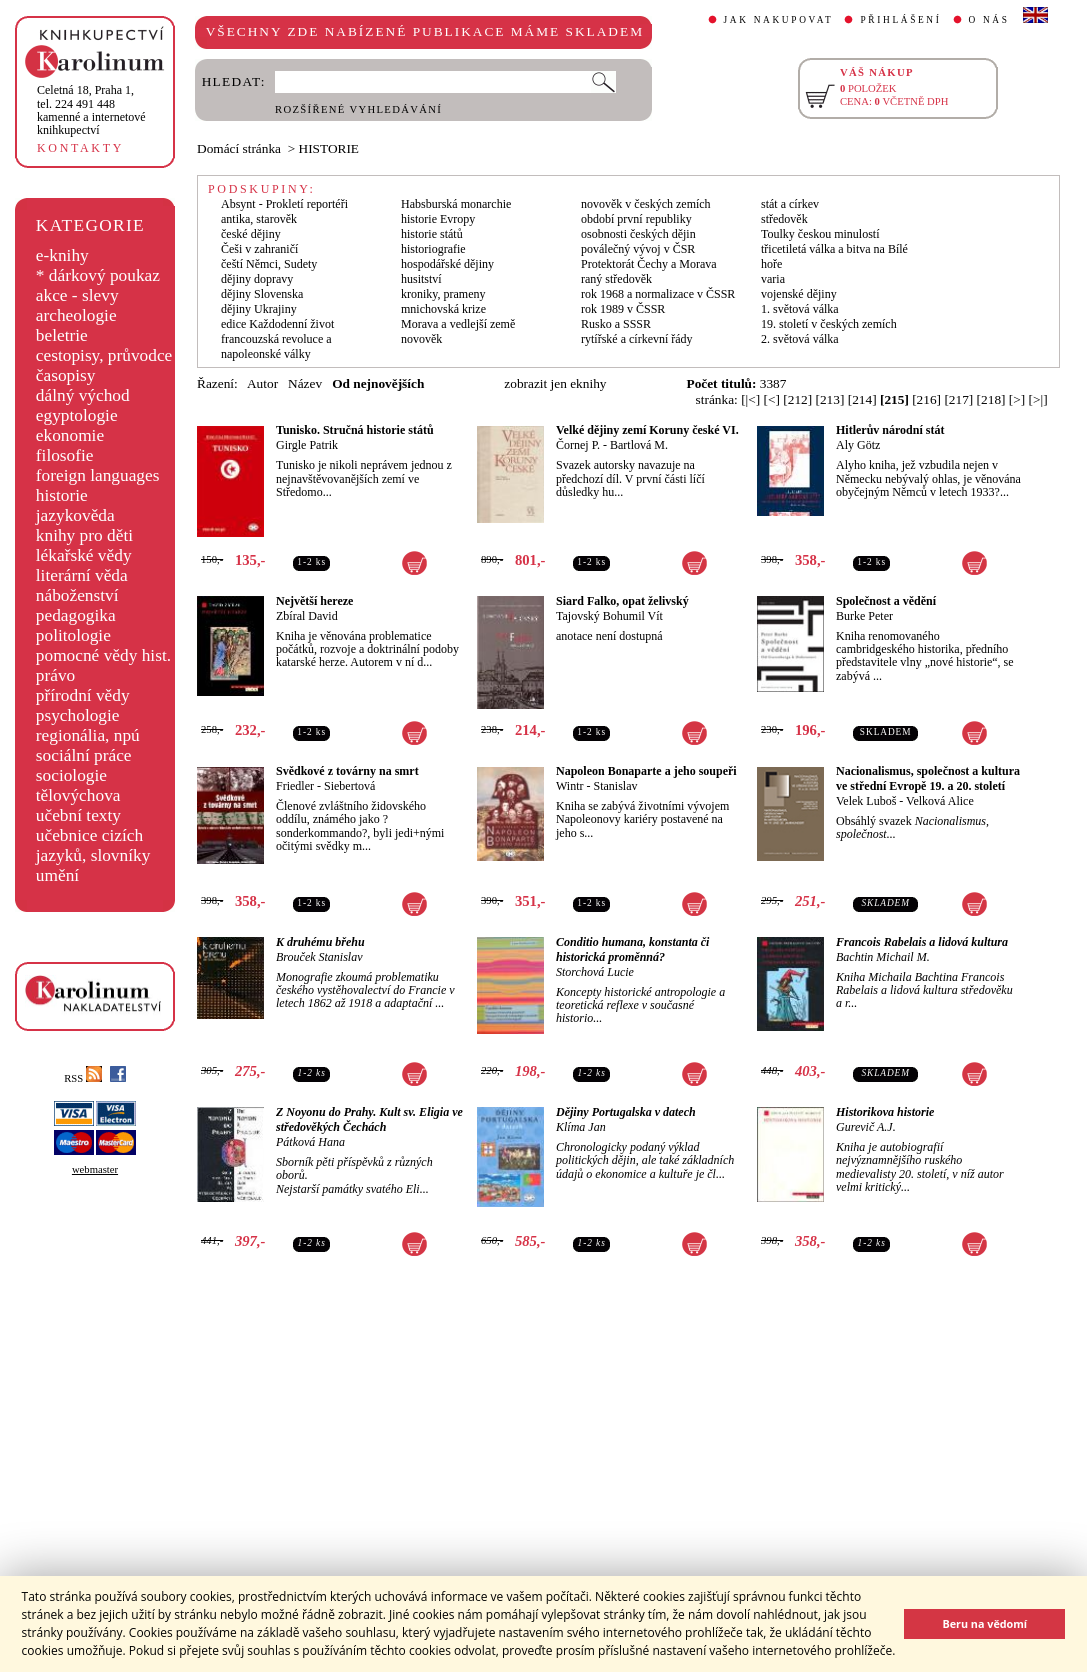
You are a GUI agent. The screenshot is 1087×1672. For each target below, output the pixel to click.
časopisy (66, 375)
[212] (797, 399)
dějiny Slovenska (262, 294)
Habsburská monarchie (456, 204)
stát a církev (790, 204)
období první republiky (636, 219)
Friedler (295, 786)
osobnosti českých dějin (638, 234)
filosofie (65, 455)
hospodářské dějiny (447, 264)
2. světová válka (800, 339)
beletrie (62, 335)
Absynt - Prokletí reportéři (284, 204)
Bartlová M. (639, 445)
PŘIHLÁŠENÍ (900, 20)
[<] (772, 399)
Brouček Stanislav (319, 957)
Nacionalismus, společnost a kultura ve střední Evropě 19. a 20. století (928, 778)
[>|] (1038, 399)
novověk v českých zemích (646, 204)
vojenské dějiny (799, 294)
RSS (83, 1078)
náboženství (77, 595)
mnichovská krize (443, 309)
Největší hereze (314, 601)
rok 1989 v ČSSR (623, 309)
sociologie (71, 775)
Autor (262, 383)
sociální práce (84, 755)
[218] (991, 399)
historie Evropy (438, 219)
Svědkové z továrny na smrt (347, 771)
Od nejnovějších (378, 383)
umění (57, 875)
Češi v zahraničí (259, 249)
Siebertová (349, 786)
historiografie (433, 249)
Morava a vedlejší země (458, 324)
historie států (432, 234)
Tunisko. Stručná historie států (355, 430)
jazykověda (75, 515)
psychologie (78, 715)
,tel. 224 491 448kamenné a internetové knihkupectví (91, 110)
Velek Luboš (866, 801)
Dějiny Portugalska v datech (626, 1112)
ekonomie (70, 435)
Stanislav (616, 786)
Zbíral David (307, 616)
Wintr (570, 786)
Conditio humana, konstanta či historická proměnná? (632, 949)
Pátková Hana (310, 1142)
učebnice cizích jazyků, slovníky (93, 845)
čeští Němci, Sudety (269, 264)
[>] (1017, 399)
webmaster (95, 1169)
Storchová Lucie (595, 972)
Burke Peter (864, 616)
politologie (73, 635)
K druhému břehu (320, 942)
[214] (862, 399)
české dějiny (251, 234)
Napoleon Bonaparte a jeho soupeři (646, 771)
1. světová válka (800, 309)
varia (773, 279)
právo (55, 675)
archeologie (76, 315)
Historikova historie (885, 1112)
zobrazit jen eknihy (555, 383)
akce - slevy (77, 295)
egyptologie (77, 415)
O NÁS (989, 20)
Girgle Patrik (307, 445)
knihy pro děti (84, 535)
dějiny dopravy (257, 279)
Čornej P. (578, 445)
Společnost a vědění (886, 601)
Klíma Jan (581, 1127)
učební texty (78, 815)
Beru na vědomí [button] (984, 1623)
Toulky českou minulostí (820, 234)
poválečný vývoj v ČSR (638, 249)
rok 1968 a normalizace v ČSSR (658, 294)
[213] (830, 399)
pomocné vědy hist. (103, 655)
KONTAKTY (80, 148)
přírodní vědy (83, 695)
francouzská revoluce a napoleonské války (276, 346)
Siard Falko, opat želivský (622, 601)
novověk (421, 339)
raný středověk (616, 279)
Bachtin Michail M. (883, 957)
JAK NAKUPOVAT (779, 20)
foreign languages (98, 475)
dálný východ (83, 395)
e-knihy (62, 255)
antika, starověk (259, 219)
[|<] (750, 399)
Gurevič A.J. (866, 1127)
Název (305, 383)
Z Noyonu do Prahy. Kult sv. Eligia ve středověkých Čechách (369, 1119)
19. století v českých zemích (829, 324)
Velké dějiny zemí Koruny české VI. (647, 430)
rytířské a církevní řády (637, 339)
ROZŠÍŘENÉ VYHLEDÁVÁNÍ (358, 109)
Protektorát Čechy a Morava (649, 264)
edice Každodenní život (277, 324)
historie (62, 495)
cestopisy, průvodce (104, 355)
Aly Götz (858, 445)
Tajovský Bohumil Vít (609, 616)
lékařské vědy (84, 555)
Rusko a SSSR (616, 324)
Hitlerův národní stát (890, 430)
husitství (421, 279)
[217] (958, 399)
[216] (926, 399)
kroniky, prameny (443, 294)
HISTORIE (329, 148)
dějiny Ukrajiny (259, 309)
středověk (784, 219)
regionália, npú (88, 735)
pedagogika (76, 615)
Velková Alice (940, 801)
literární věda (82, 575)
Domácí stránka (239, 148)
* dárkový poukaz (98, 275)
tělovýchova (78, 795)
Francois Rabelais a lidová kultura (922, 942)
